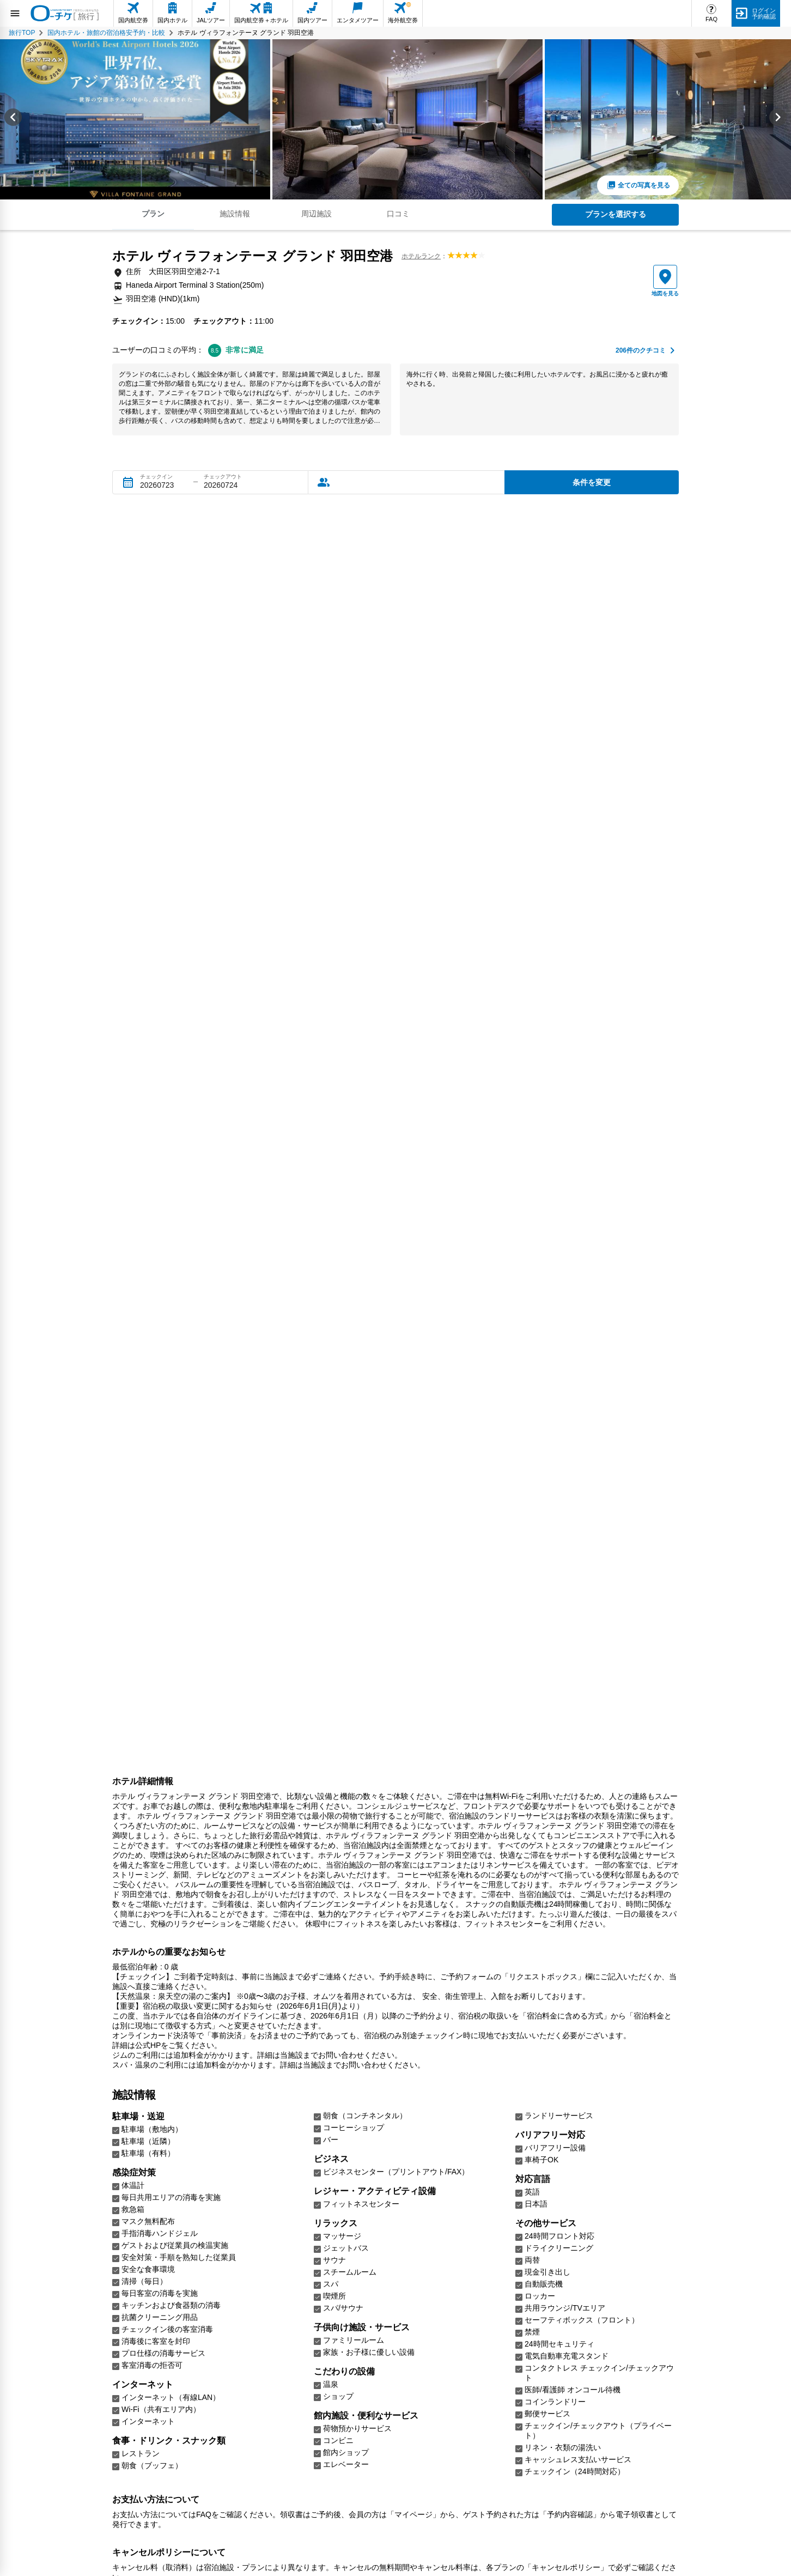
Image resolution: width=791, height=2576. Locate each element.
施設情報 (235, 213)
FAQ (711, 19)
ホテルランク (421, 256)
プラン (153, 213)
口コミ (398, 213)
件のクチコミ (641, 351)
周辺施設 (316, 213)
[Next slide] (778, 119)
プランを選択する (615, 214)
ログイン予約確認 (764, 13)
